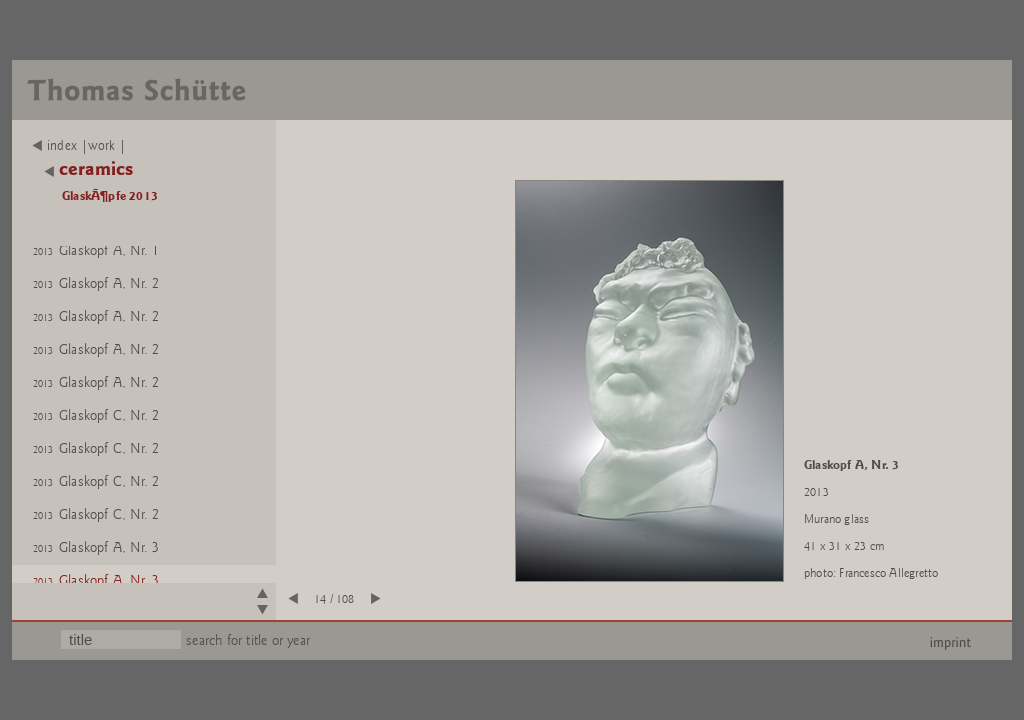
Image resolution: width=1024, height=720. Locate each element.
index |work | (79, 146)
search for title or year (248, 640)
